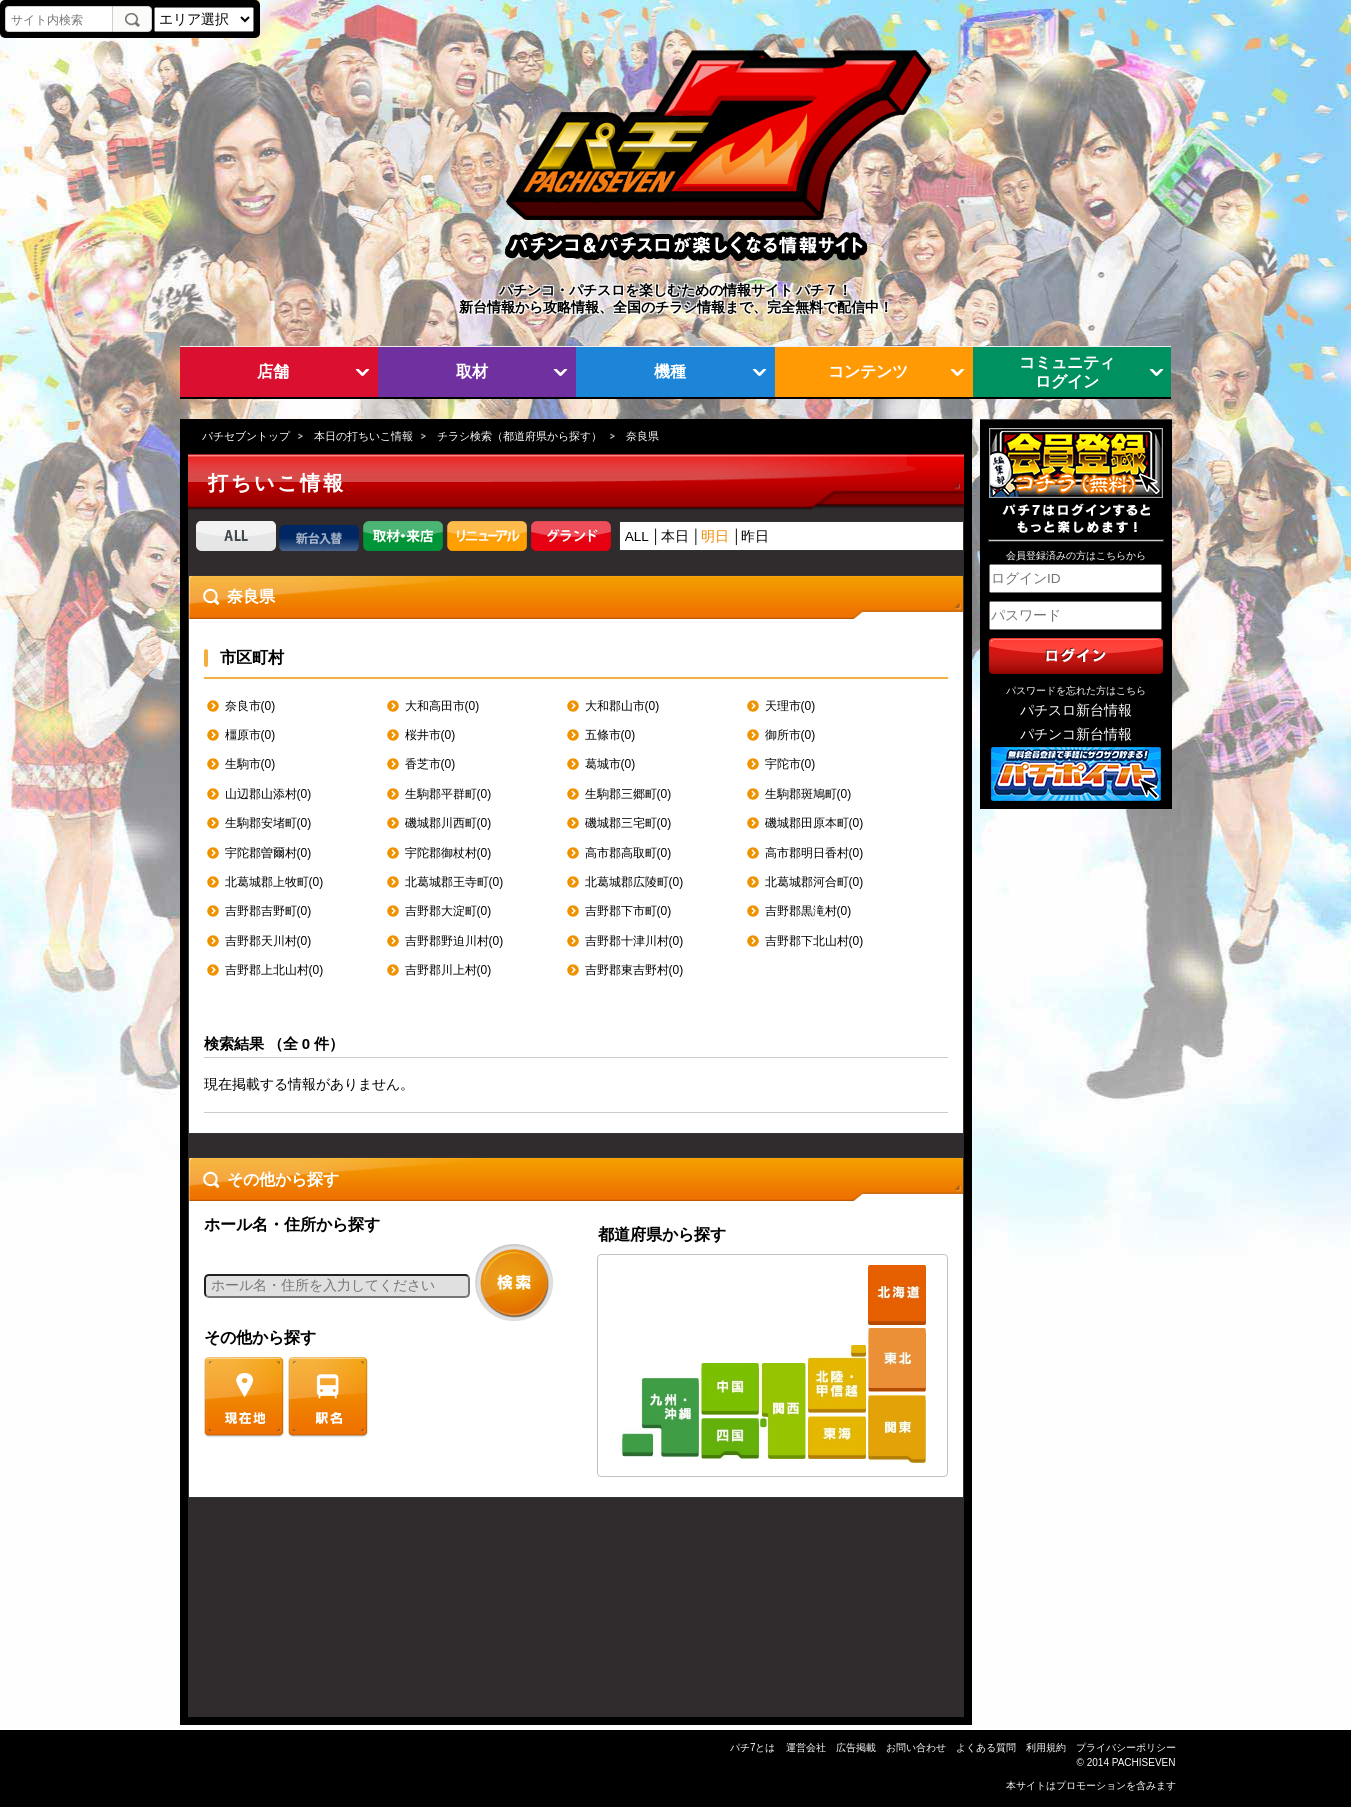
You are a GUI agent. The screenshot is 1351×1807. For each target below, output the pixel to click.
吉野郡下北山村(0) (814, 941)
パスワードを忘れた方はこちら (1076, 690)
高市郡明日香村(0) (814, 853)
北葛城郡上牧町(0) (274, 882)
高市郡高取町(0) (628, 853)
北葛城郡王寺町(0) (454, 882)
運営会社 (806, 1747)
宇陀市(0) (790, 764)
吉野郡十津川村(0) (634, 941)
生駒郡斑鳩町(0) (808, 794)
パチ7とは (753, 1747)
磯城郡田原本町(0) (814, 823)
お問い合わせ (916, 1747)
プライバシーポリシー (1126, 1747)
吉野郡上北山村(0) (274, 970)
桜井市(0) (430, 735)
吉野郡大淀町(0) (448, 911)
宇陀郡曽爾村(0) (268, 853)
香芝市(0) (430, 764)
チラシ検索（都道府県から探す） (519, 436)
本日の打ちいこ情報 (363, 436)
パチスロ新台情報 (1076, 710)
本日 (675, 536)
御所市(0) (790, 735)
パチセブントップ (246, 436)
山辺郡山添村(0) (268, 794)
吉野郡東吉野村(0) (634, 970)
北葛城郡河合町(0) (814, 882)
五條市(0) (610, 735)
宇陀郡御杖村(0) (448, 853)
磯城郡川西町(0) (448, 823)
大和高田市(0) (442, 706)
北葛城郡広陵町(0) (634, 882)
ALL (637, 536)
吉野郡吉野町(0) (268, 911)
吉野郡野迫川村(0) (454, 941)
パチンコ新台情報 (1076, 734)
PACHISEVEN (1144, 1762)
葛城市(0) (610, 764)
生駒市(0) (250, 764)
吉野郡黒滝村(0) (808, 911)
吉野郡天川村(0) (268, 941)
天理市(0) (790, 706)
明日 (715, 536)
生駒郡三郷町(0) (628, 794)
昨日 (755, 536)
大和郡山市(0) (622, 706)
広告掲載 (856, 1747)
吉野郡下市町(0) (628, 911)
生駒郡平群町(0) (448, 794)
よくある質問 (986, 1747)
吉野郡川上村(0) (448, 970)
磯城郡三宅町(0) (628, 823)
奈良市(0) (250, 706)
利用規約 (1046, 1747)
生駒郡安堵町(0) (268, 823)
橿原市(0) (250, 735)
